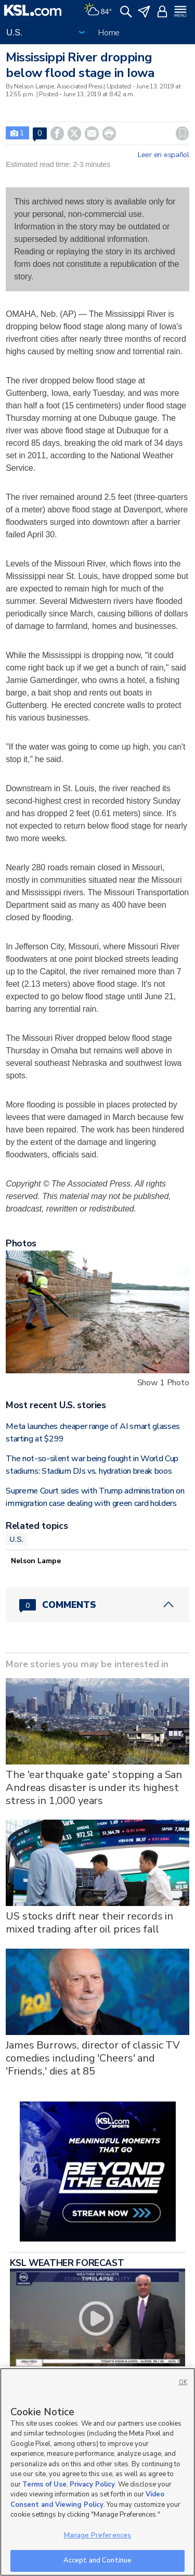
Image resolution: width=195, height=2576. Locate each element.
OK (183, 2382)
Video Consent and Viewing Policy (87, 2499)
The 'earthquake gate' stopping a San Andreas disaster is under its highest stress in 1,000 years (94, 1788)
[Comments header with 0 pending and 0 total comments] (97, 1604)
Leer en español (163, 155)
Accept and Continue (97, 2560)
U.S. (16, 1539)
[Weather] (98, 10)
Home (109, 32)
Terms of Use (44, 2484)
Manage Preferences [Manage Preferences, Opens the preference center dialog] (97, 2535)
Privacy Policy (92, 2484)
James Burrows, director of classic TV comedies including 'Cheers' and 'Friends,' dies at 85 (93, 2058)
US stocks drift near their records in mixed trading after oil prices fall (89, 1922)
